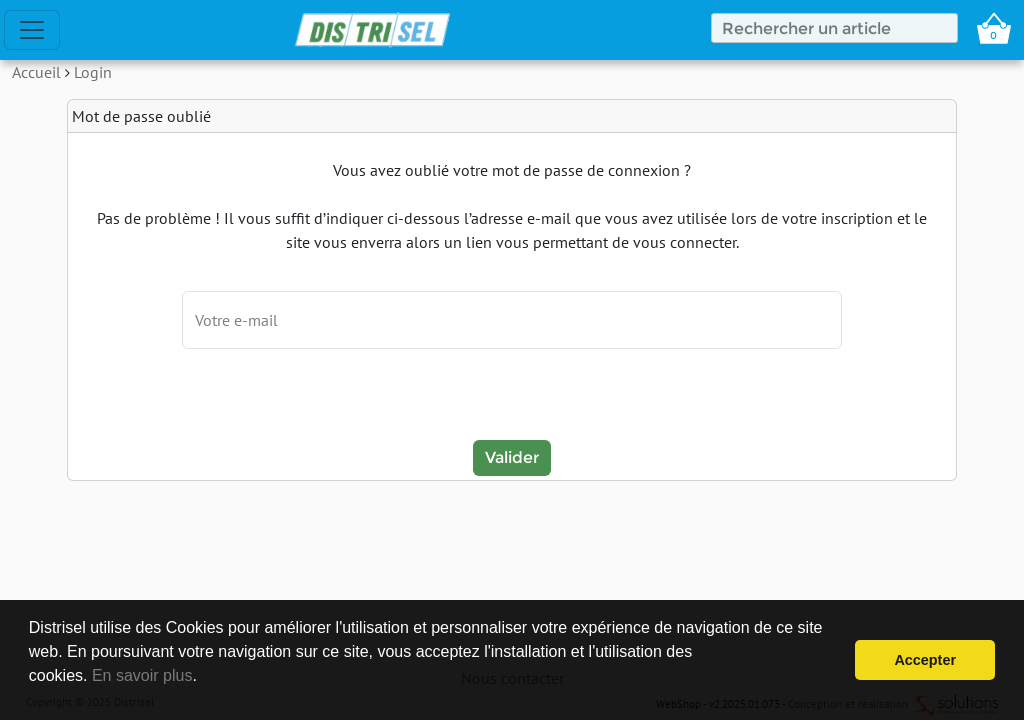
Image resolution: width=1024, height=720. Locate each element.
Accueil (36, 72)
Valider (512, 457)
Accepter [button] (925, 660)
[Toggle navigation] (32, 30)
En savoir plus (142, 675)
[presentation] (512, 397)
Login (93, 72)
